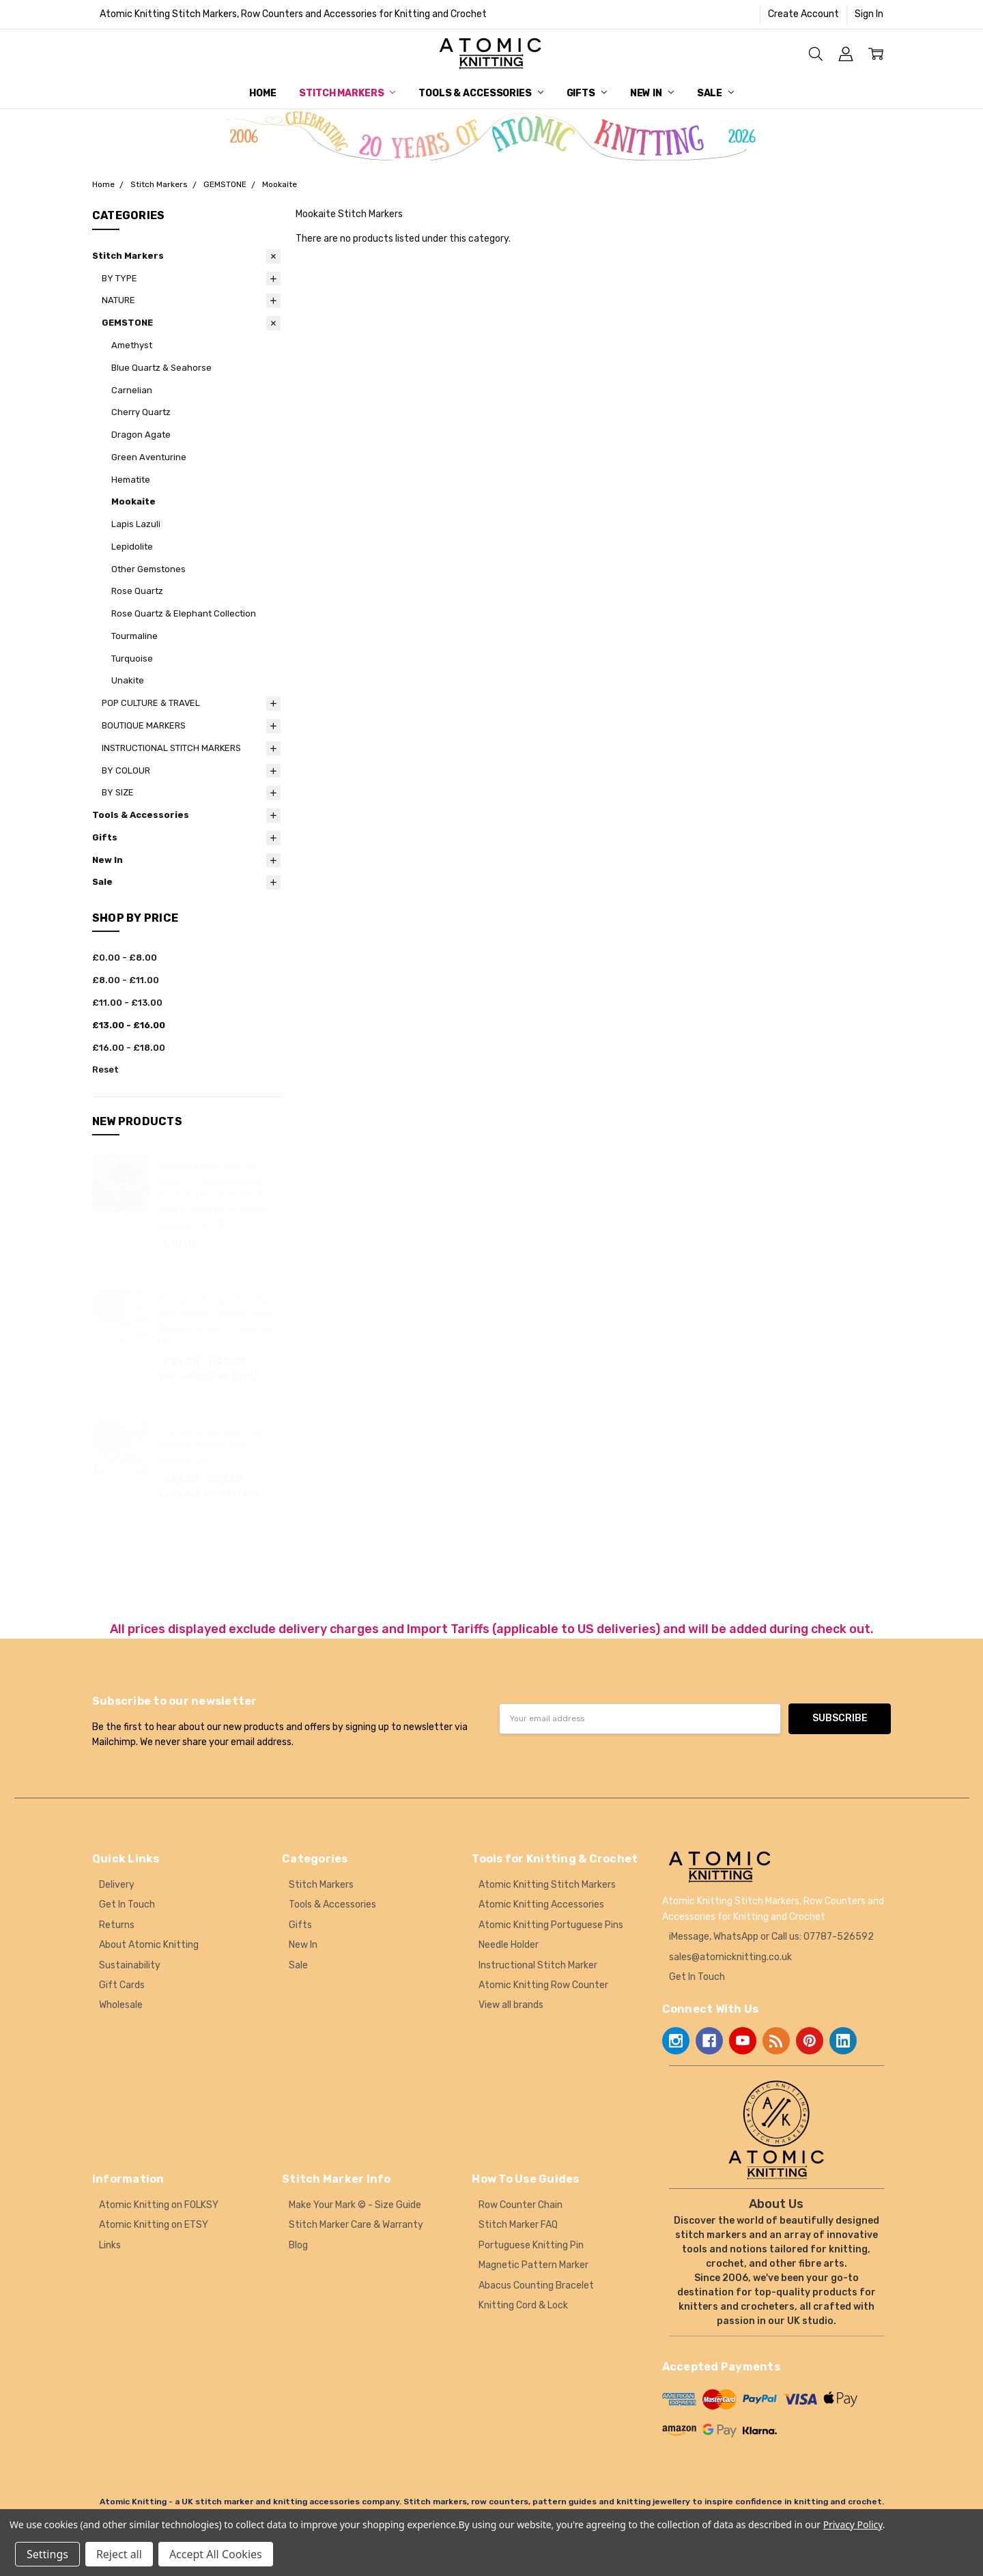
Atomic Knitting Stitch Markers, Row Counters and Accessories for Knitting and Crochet (293, 14)
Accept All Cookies (215, 2554)
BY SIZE (118, 792)
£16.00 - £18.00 (128, 1048)
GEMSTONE (127, 322)
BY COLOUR (126, 770)
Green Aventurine (148, 457)
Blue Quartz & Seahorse (161, 368)
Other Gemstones (148, 569)
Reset (105, 1069)
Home (262, 93)
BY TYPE (119, 278)
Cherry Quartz (141, 412)
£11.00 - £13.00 (127, 1002)
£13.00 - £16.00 (128, 1025)
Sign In (869, 14)
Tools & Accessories (480, 93)
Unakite (127, 680)
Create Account (803, 14)
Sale (715, 93)
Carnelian (131, 390)
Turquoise (132, 658)
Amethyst (131, 345)
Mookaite (133, 501)
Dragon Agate (141, 434)
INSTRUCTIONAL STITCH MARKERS (171, 748)
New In (652, 93)
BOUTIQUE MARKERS (144, 725)
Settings (47, 2554)
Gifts (587, 93)
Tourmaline (134, 636)
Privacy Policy (853, 2524)
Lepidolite (132, 546)
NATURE (118, 300)
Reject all (119, 2554)
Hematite (130, 480)
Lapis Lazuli (135, 524)
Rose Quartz (137, 591)
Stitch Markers (347, 93)
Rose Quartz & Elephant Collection (183, 613)
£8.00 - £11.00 (125, 980)
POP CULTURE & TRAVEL (151, 703)
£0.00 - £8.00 (124, 957)
